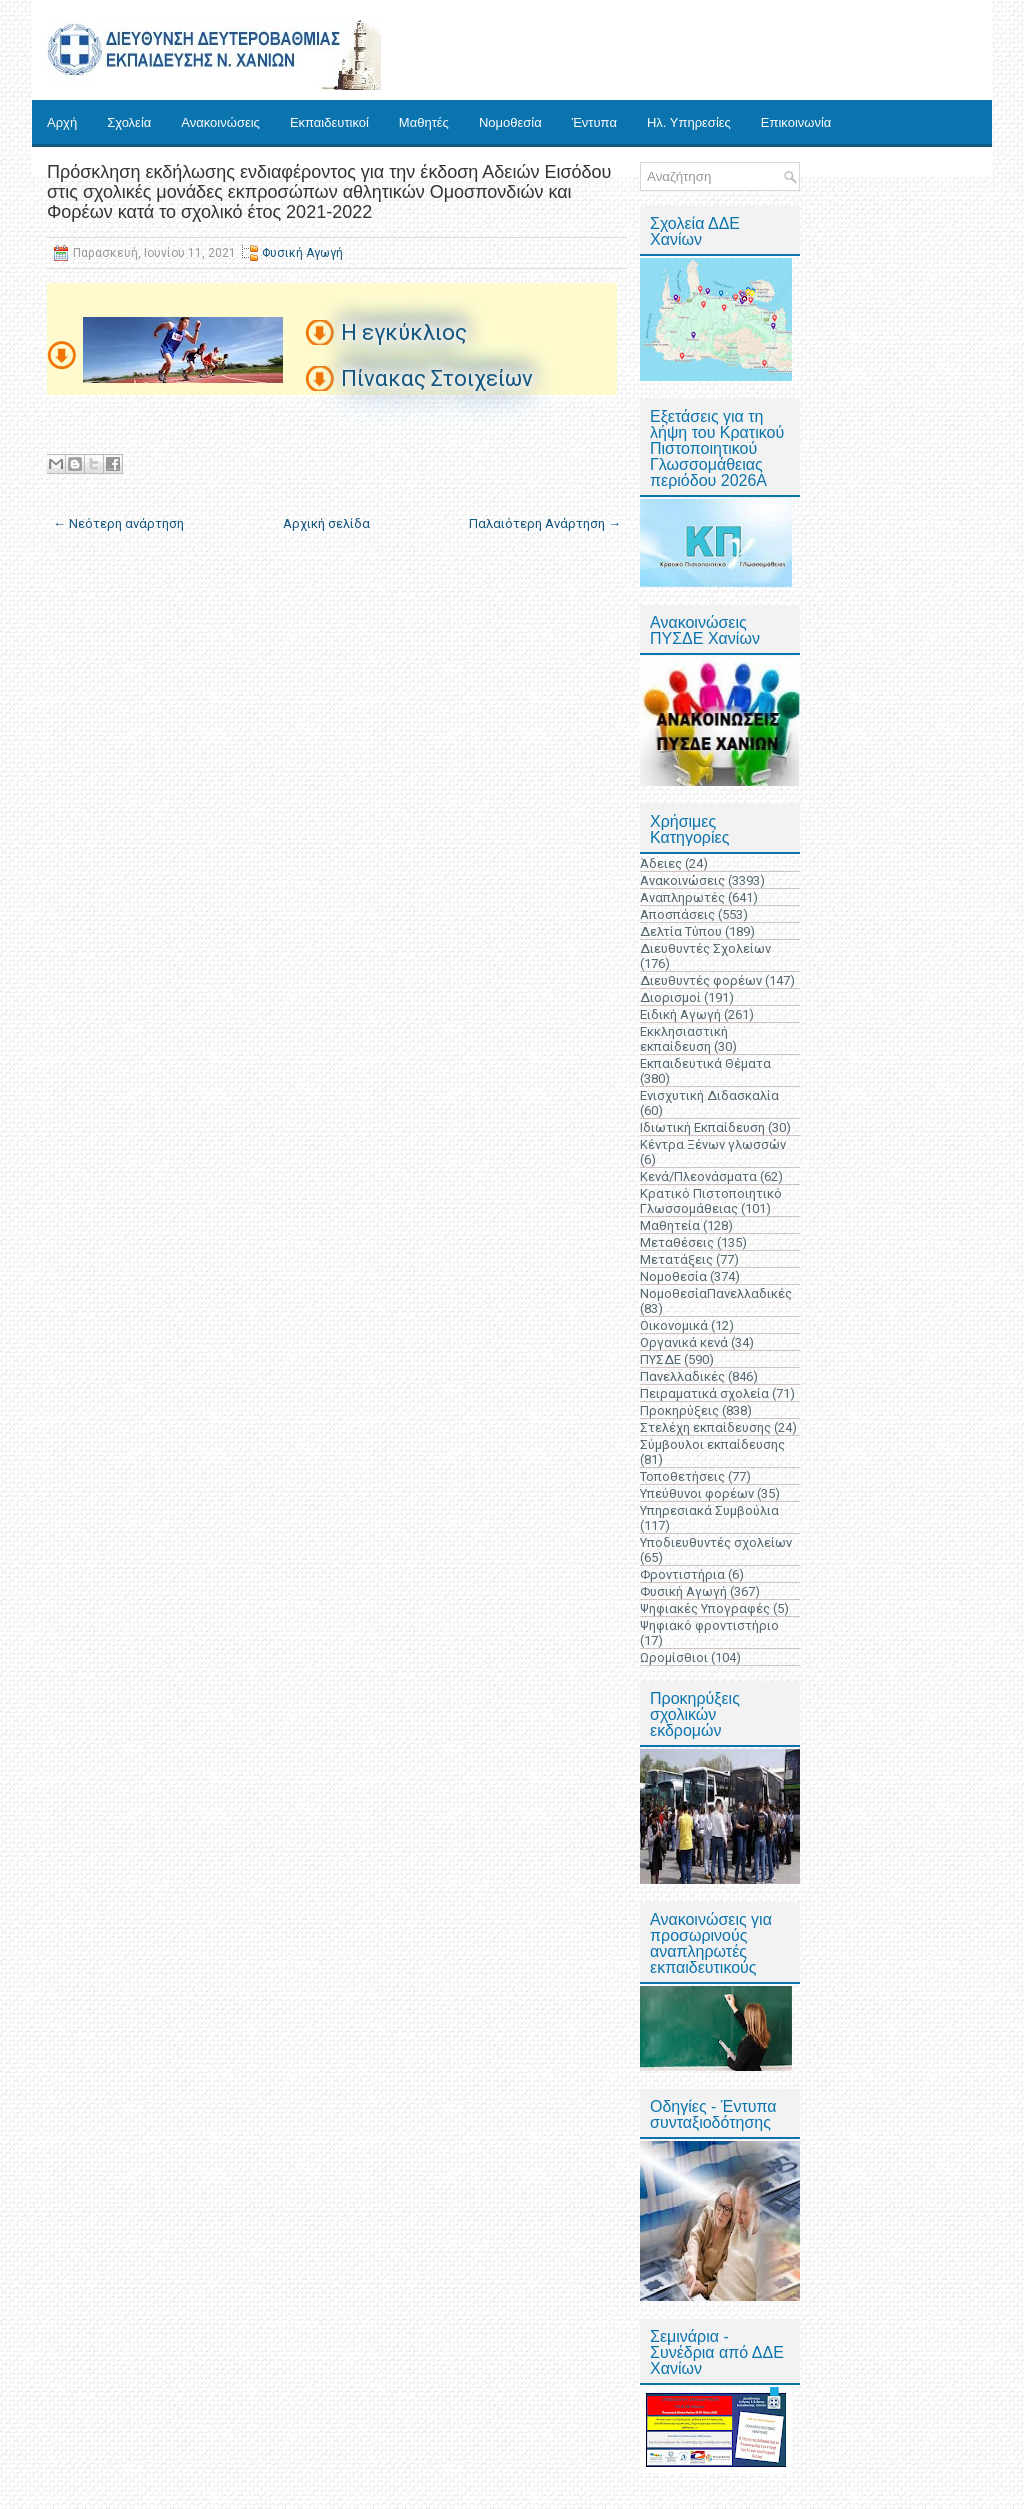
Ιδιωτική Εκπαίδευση (702, 1127)
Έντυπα (594, 122)
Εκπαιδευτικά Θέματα (705, 1063)
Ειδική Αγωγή (680, 1014)
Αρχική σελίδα (326, 523)
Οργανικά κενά (684, 1342)
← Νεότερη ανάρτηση (118, 523)
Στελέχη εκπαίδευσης (705, 1427)
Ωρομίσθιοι (674, 1657)
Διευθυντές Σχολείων (705, 948)
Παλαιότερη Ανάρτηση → (545, 523)
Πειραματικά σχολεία (704, 1393)
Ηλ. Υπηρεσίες (689, 122)
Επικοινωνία (796, 122)
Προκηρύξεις (679, 1410)
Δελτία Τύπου (681, 931)
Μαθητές (424, 122)
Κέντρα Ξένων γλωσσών (713, 1144)
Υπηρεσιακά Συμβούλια (709, 1510)
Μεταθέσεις (677, 1242)
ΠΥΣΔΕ (660, 1359)
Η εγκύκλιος (404, 332)
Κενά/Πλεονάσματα (698, 1176)
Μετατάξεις (676, 1259)
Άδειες (661, 863)
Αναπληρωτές (682, 897)
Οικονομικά (674, 1325)
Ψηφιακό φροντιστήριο (709, 1625)
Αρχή (62, 122)
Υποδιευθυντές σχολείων (716, 1542)
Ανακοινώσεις (220, 122)
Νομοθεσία (510, 122)
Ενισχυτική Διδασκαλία (709, 1095)
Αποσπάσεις (677, 914)
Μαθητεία (670, 1225)
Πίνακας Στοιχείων (437, 378)
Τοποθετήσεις (682, 1476)
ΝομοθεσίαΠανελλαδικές (716, 1293)
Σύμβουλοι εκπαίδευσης (712, 1444)
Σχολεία (129, 122)
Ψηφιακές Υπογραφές (705, 1608)
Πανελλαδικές (682, 1376)
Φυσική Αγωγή (302, 253)
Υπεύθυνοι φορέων (697, 1493)
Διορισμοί (670, 997)
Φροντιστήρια (682, 1574)
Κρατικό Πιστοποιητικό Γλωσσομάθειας (711, 1201)
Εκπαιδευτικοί (329, 122)
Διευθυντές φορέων (701, 980)
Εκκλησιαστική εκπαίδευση (684, 1039)
